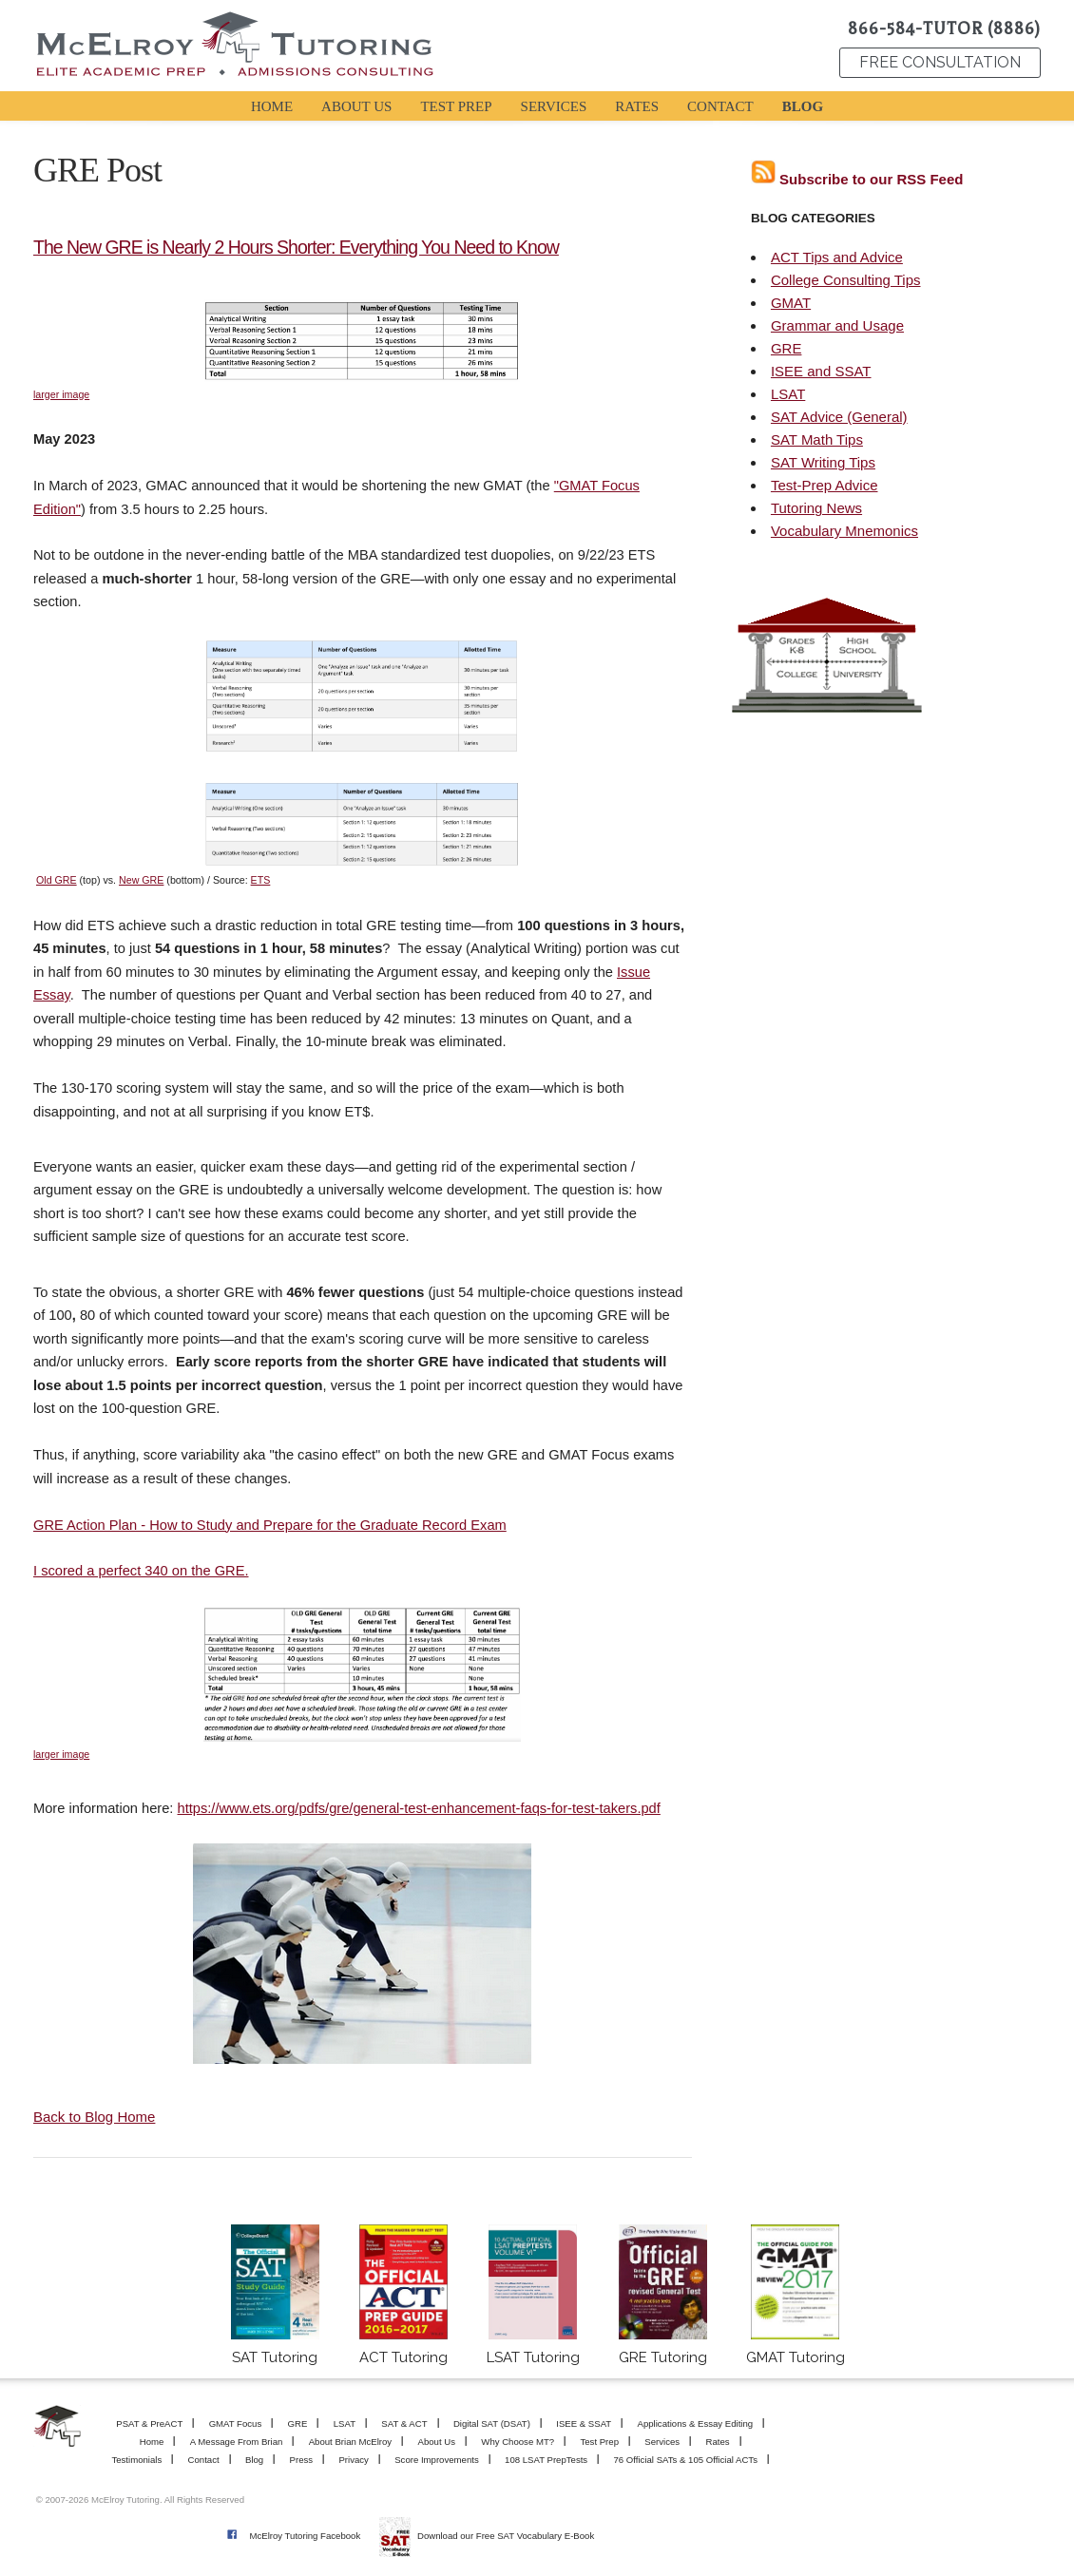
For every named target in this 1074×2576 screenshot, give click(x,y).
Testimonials (136, 2459)
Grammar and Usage (837, 325)
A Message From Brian (236, 2441)
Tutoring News (816, 508)
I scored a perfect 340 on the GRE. (141, 1570)
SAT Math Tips (817, 439)
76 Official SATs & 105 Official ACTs (686, 2459)
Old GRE (56, 880)
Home (152, 2441)
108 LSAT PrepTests (546, 2459)
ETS (261, 880)
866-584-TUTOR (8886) (944, 28)
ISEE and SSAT (821, 371)
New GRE (141, 880)
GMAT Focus (235, 2423)
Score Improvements (436, 2459)
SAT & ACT (404, 2423)
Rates (717, 2441)
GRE (786, 348)
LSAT (788, 394)
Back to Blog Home (94, 2117)
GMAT (791, 303)
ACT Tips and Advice (837, 257)
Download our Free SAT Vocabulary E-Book (505, 2535)
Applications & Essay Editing (696, 2423)
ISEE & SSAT (583, 2423)
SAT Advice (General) (839, 417)
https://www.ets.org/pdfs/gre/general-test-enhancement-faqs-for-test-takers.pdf (419, 1808)
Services (662, 2441)
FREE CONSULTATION (940, 62)
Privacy (353, 2459)
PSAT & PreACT (149, 2423)
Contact (204, 2459)
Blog (254, 2459)
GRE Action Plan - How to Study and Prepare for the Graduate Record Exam (270, 1525)
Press (302, 2459)
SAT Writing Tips (823, 462)
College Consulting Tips (846, 280)
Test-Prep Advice (824, 485)
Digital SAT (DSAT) (491, 2423)
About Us (436, 2441)
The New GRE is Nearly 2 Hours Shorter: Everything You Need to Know (296, 247)
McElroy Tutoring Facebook (304, 2535)
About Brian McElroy (350, 2441)
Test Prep (599, 2441)
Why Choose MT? (517, 2441)
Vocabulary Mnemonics (844, 531)
